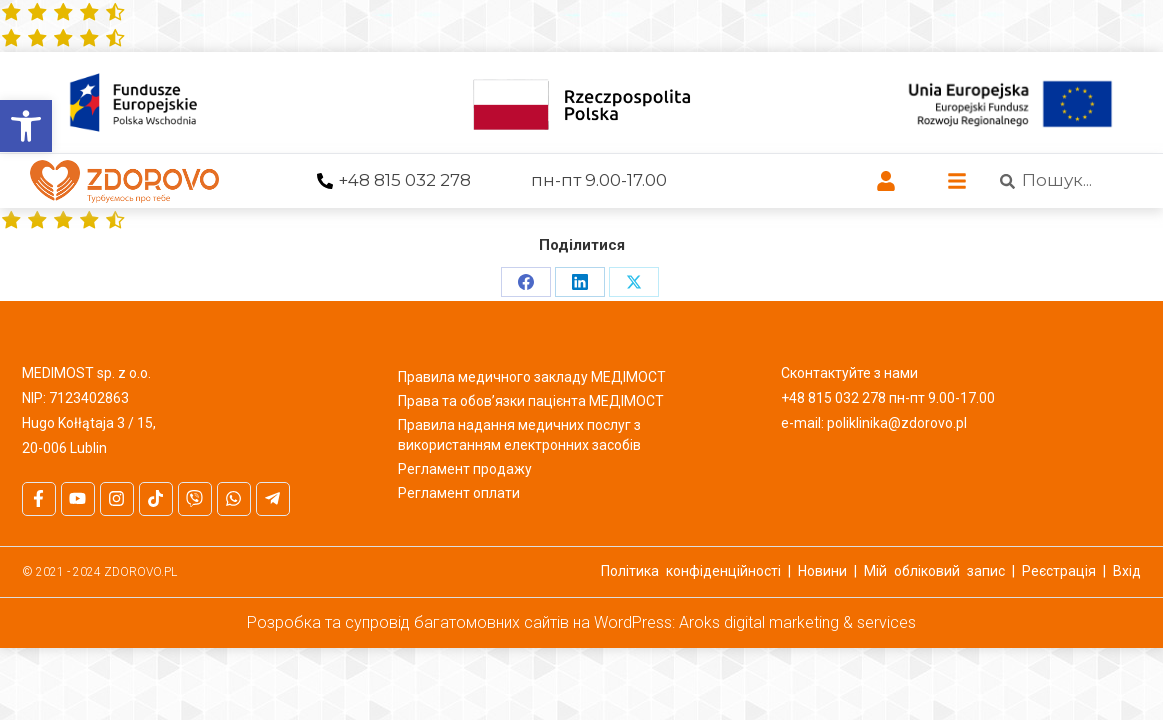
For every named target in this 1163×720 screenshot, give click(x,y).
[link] (26, 126)
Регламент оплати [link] (459, 493)
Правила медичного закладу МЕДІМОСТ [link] (532, 377)
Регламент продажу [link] (465, 469)
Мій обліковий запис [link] (934, 571)
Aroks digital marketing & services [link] (797, 622)
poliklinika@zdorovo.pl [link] (897, 423)
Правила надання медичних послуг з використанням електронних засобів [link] (519, 435)
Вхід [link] (1127, 571)
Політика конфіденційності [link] (691, 571)
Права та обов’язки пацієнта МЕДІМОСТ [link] (531, 401)
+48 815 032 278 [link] (404, 180)
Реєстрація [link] (1059, 571)
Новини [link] (822, 571)
